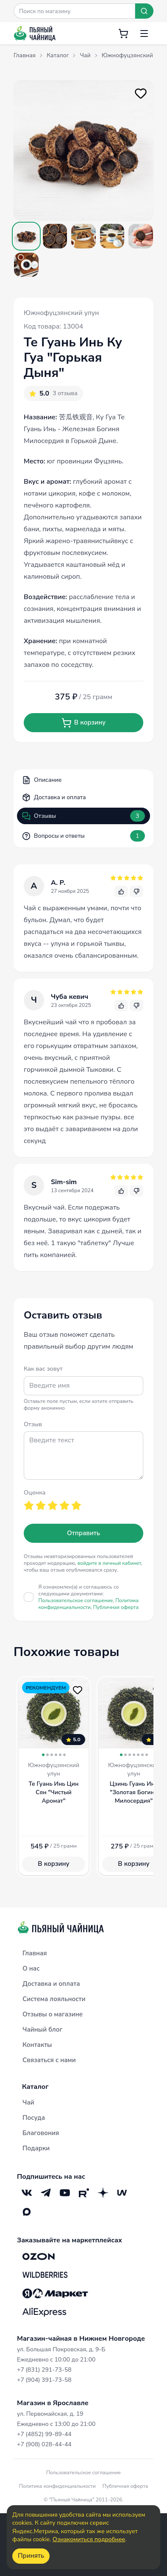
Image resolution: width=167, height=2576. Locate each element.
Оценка (34, 1492)
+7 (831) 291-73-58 (44, 2370)
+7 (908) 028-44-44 (44, 2444)
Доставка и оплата (54, 797)
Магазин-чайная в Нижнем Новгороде (81, 2338)
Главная (34, 1953)
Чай (28, 2102)
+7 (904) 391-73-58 (44, 2380)
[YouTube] (64, 2192)
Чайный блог (42, 2029)
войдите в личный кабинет (109, 1563)
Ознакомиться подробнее (89, 2539)
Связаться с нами (49, 2060)
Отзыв (33, 1424)
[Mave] (121, 2192)
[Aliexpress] (44, 2312)
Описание (41, 780)
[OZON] (38, 2256)
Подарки (36, 2148)
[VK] (26, 2192)
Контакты (37, 2045)
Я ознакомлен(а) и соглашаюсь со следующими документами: (89, 1597)
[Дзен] (102, 2192)
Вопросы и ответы (83, 836)
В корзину (83, 723)
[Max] (26, 2212)
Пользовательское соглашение (76, 1600)
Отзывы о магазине (52, 2014)
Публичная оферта (116, 1607)
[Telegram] (45, 2192)
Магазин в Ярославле (53, 2403)
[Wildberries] (45, 2275)
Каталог (35, 2086)
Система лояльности (53, 1999)
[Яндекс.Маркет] (55, 2293)
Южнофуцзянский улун (61, 313)
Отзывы (83, 816)
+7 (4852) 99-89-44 (44, 2434)
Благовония (40, 2133)
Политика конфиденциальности (89, 1604)
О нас (30, 1968)
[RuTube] (83, 2192)
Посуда (33, 2117)
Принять (31, 2555)
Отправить (83, 1533)
